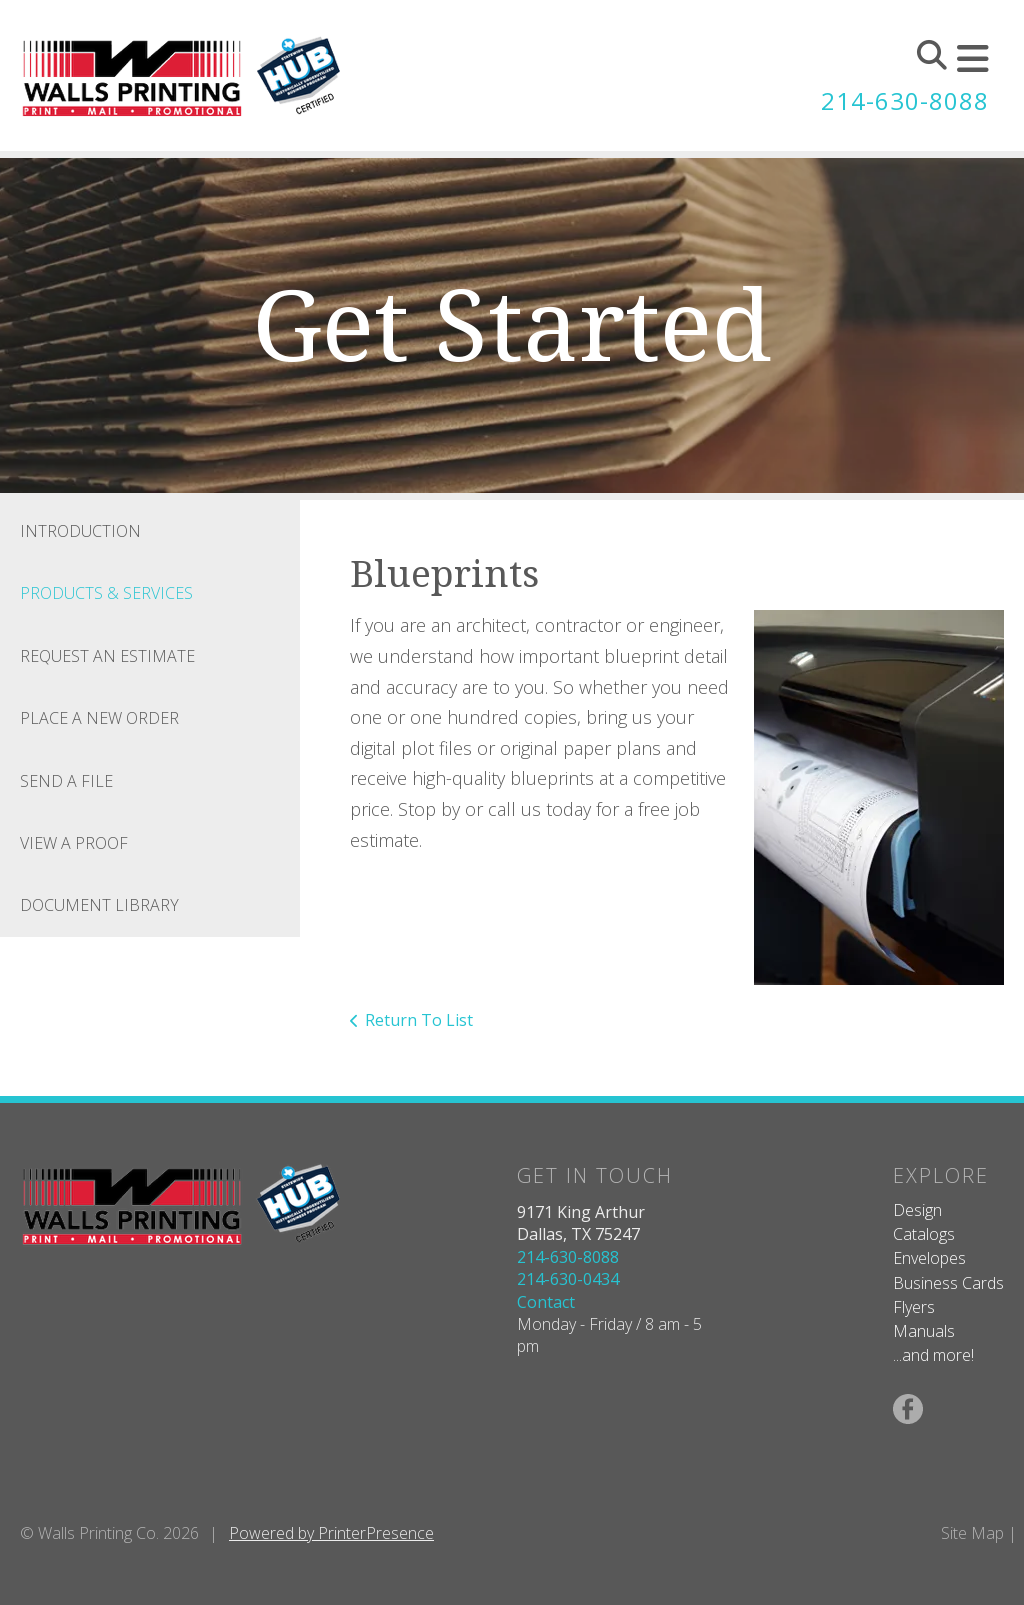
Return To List (419, 1020)
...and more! (933, 1355)
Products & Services (106, 593)
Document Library (99, 905)
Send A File (66, 781)
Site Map (972, 1533)
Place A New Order (99, 718)
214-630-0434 (568, 1279)
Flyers (914, 1307)
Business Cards (948, 1283)
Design (917, 1210)
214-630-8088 (905, 100)
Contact (546, 1302)
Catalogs (924, 1234)
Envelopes (929, 1258)
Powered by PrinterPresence (331, 1533)
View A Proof (74, 843)
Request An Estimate (107, 656)
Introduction (80, 531)
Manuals (924, 1331)
